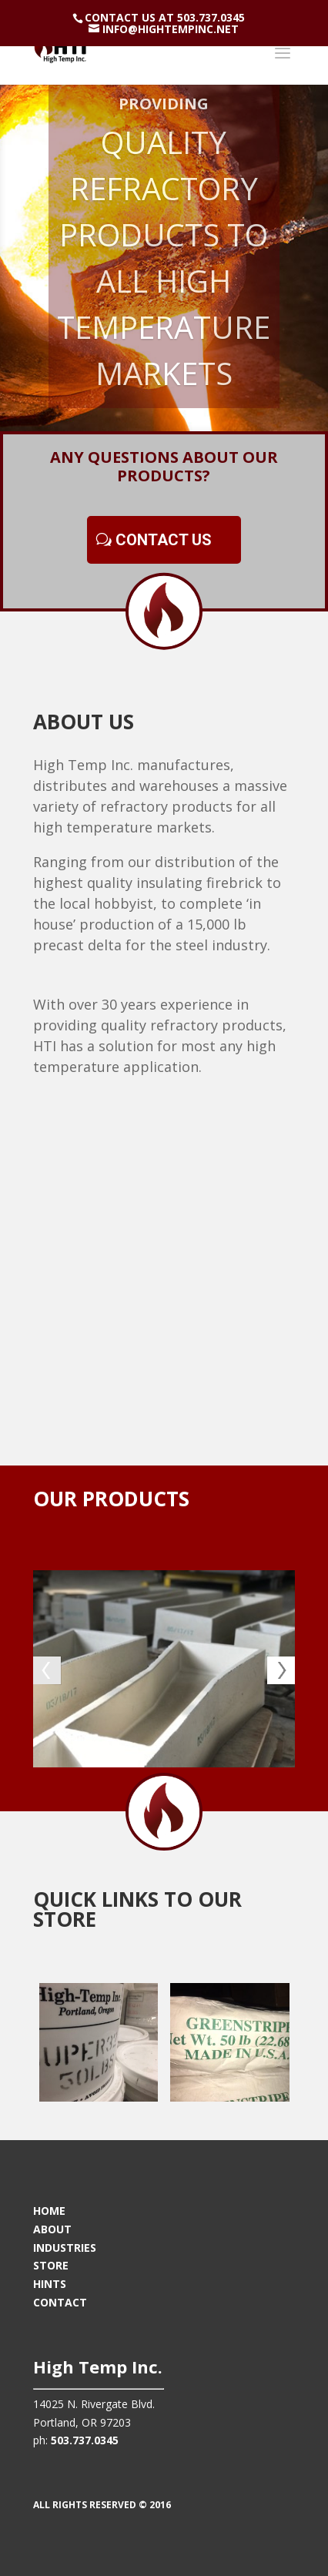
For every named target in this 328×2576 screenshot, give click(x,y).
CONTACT (60, 2302)
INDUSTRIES (64, 2247)
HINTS (49, 2283)
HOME (49, 2210)
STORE (51, 2265)
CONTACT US (163, 540)
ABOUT (52, 2229)
